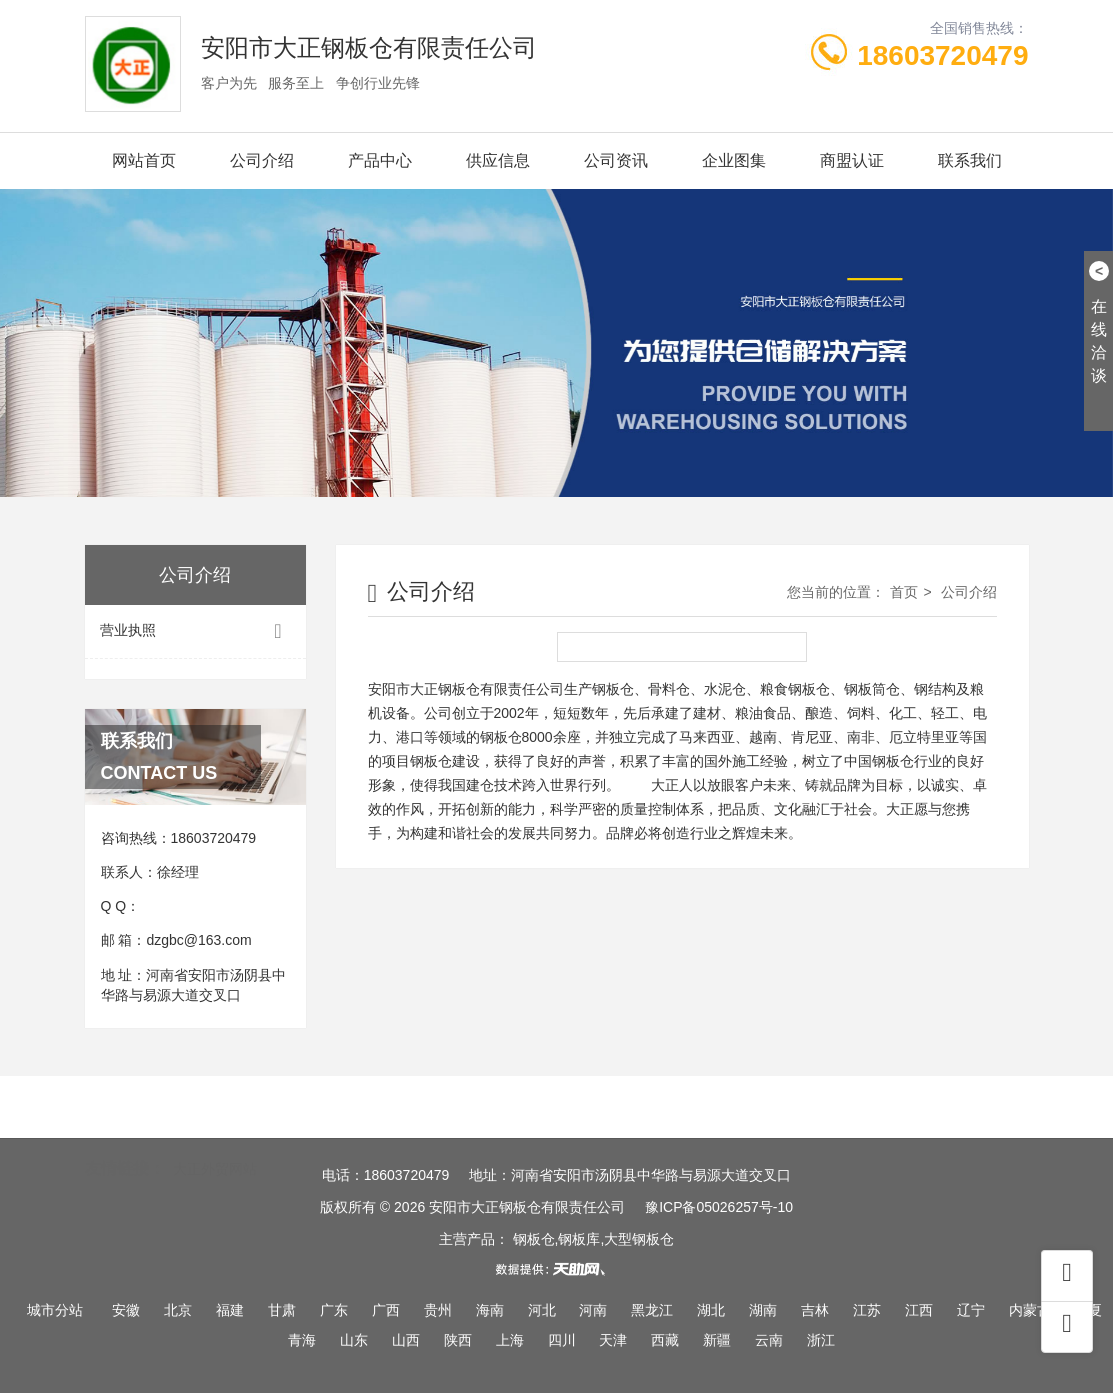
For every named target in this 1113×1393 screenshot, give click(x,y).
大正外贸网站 (215, 1137)
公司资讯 (616, 160)
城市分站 (55, 1310)
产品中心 (380, 160)
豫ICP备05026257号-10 (719, 1207)
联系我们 (970, 160)
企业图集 (734, 160)
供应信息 (498, 160)
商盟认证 (852, 160)
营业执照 (195, 631)
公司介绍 (262, 160)
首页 (904, 592)
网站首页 (144, 160)
